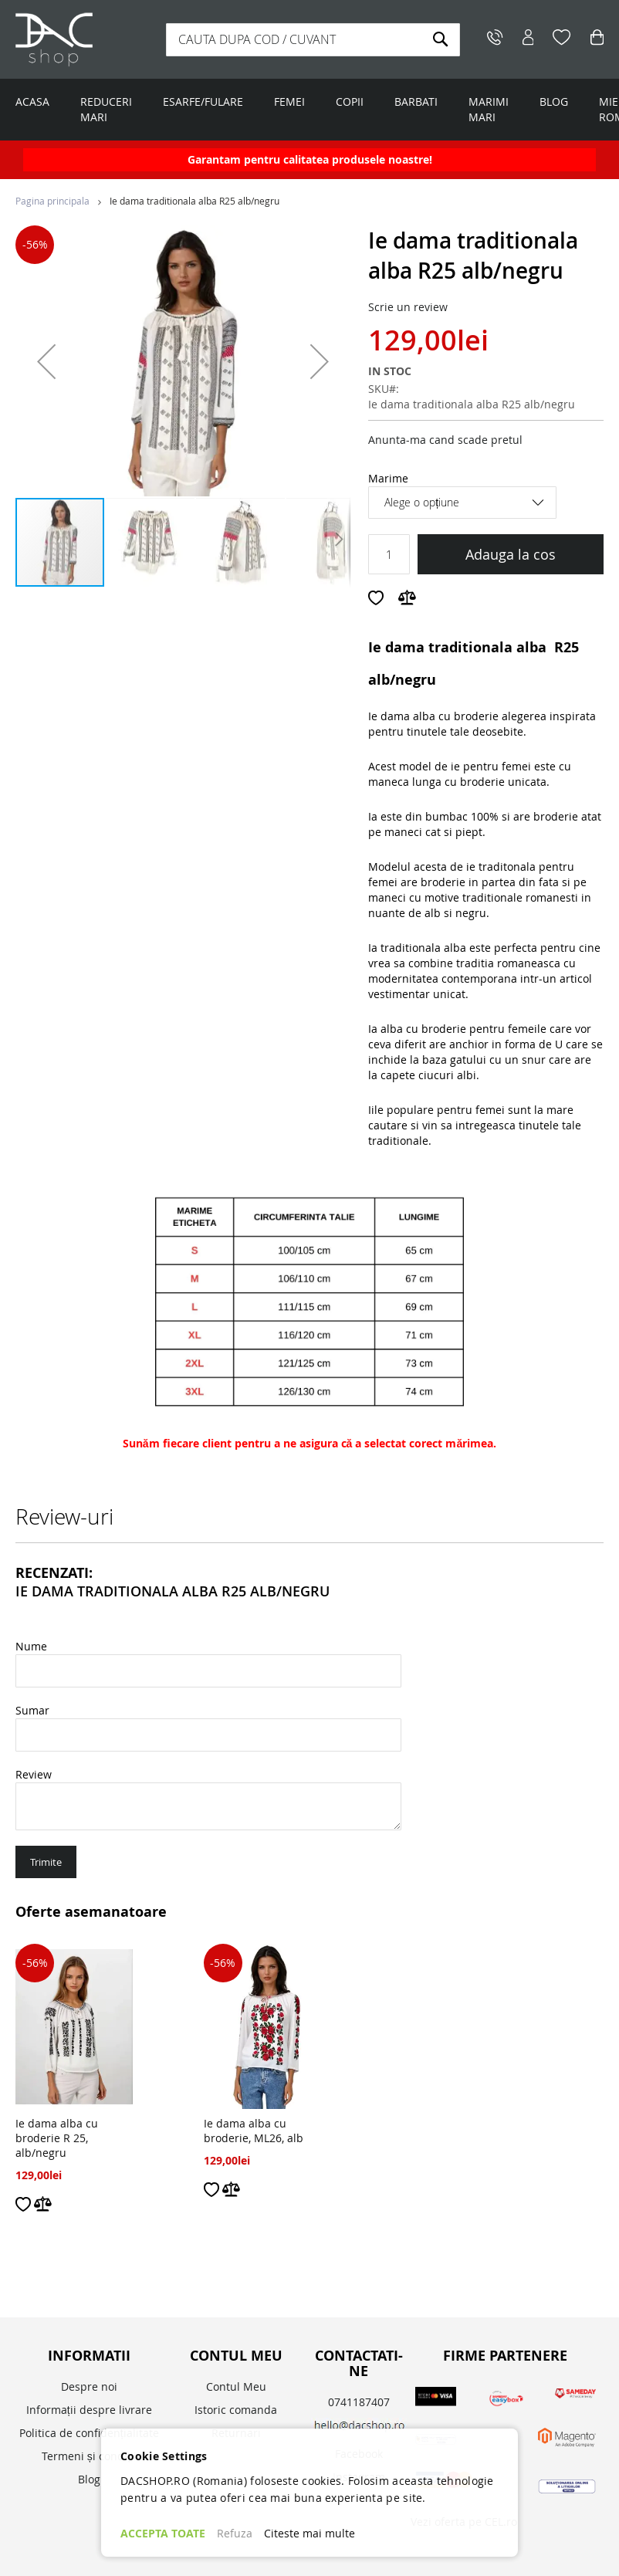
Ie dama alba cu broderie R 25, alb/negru (56, 2138)
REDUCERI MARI (106, 109)
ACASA (32, 101)
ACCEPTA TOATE (162, 2533)
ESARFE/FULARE (203, 101)
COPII (350, 101)
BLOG (554, 101)
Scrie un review (408, 307)
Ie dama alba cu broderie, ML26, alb (253, 2130)
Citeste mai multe (309, 2533)
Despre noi (89, 2386)
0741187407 (359, 2402)
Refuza (234, 2533)
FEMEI (289, 101)
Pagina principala (52, 201)
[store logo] (84, 39)
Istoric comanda (235, 2409)
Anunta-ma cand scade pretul (445, 439)
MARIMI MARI (488, 109)
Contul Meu (236, 2386)
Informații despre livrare (89, 2409)
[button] (46, 360)
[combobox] (313, 39)
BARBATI (416, 101)
